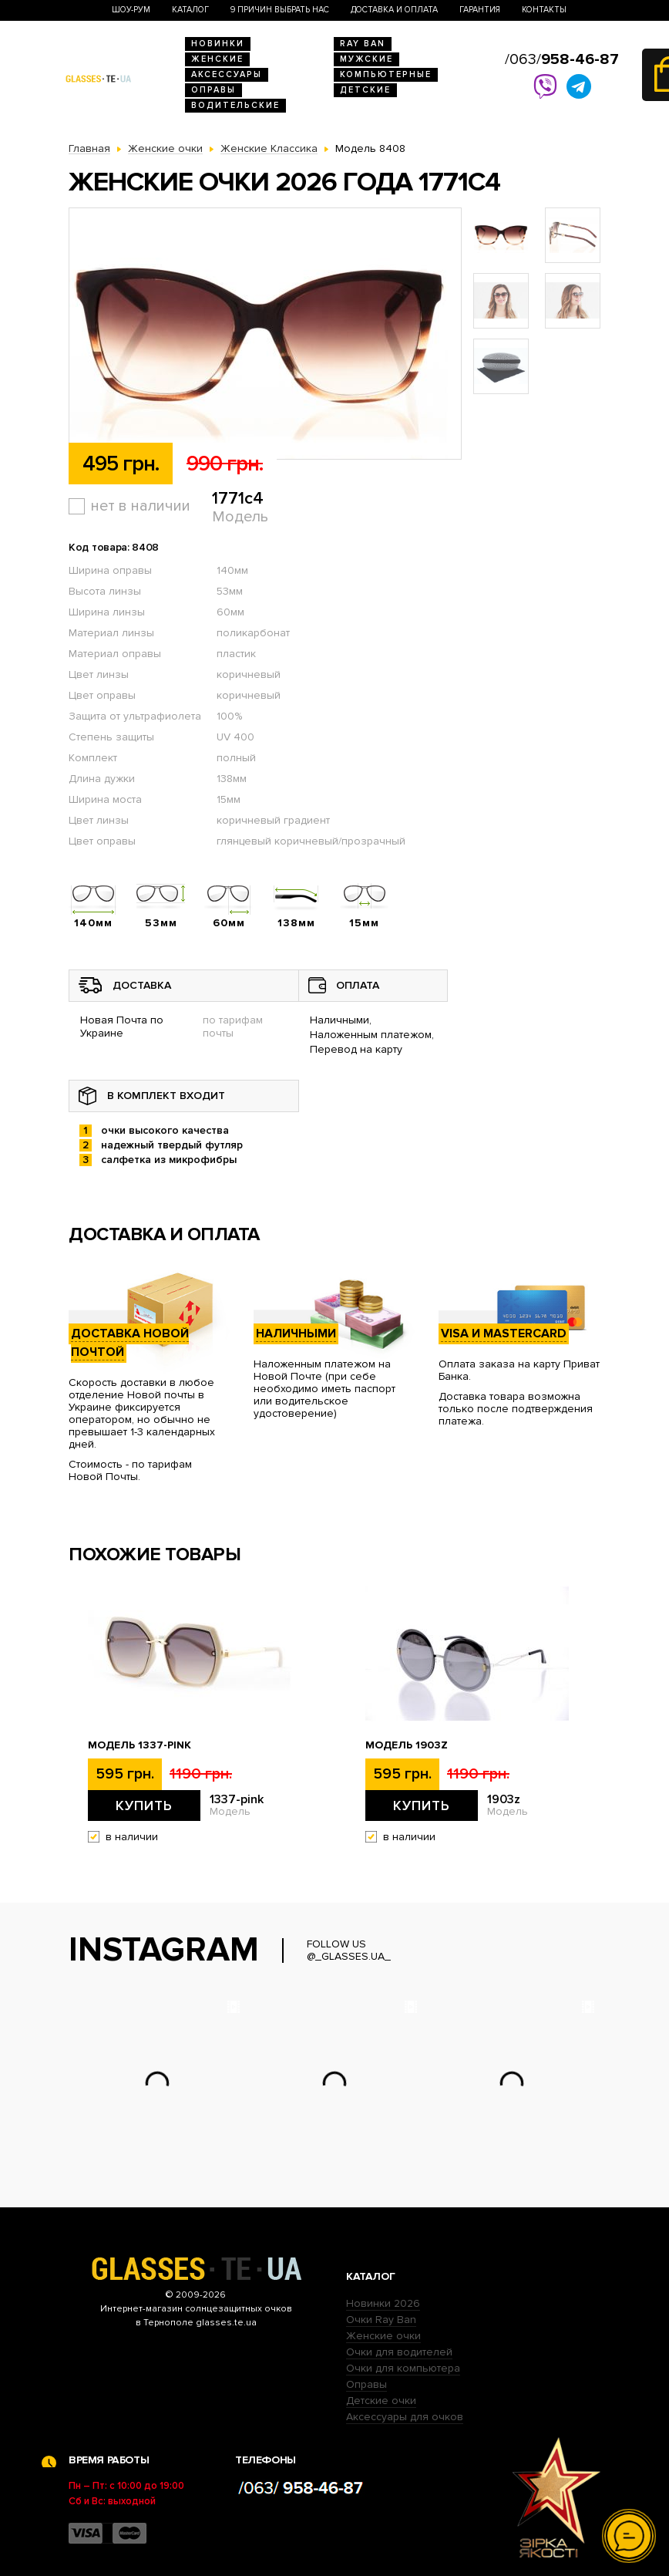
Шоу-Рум (131, 10)
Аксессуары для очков (404, 2416)
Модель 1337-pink (139, 1745)
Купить (144, 1805)
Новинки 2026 (383, 2303)
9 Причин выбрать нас (279, 10)
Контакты (544, 10)
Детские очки (381, 2400)
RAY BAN (362, 44)
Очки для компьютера (403, 2368)
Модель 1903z (406, 1745)
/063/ (562, 59)
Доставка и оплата (394, 10)
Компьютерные (386, 74)
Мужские (366, 59)
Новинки (217, 44)
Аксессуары (226, 74)
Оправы (213, 90)
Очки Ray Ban (381, 2319)
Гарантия (479, 10)
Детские (365, 90)
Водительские (235, 105)
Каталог (190, 10)
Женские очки (383, 2335)
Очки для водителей (399, 2352)
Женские (217, 59)
